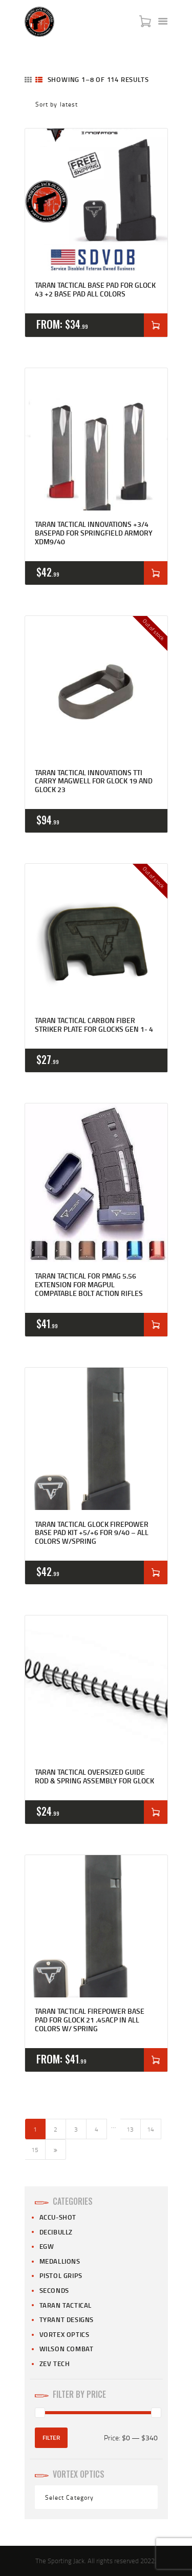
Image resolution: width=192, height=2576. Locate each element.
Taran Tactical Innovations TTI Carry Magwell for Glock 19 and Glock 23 (94, 781)
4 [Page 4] (96, 2129)
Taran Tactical (65, 2305)
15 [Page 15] (34, 2149)
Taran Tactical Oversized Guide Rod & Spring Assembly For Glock (94, 1776)
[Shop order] (96, 104)
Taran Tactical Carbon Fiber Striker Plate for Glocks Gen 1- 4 (94, 1025)
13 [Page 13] (130, 2129)
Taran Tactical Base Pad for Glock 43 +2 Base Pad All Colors (95, 290)
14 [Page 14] (150, 2129)
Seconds (54, 2290)
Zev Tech (54, 2363)
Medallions (59, 2261)
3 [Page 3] (76, 2129)
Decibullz (56, 2232)
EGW (46, 2246)
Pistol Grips (60, 2275)
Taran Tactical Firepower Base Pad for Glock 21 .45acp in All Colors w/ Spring (89, 2020)
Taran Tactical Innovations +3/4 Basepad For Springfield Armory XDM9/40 (94, 533)
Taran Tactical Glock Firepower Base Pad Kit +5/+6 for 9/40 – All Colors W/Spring (91, 1533)
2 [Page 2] (55, 2129)
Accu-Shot (57, 2217)
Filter (51, 2437)
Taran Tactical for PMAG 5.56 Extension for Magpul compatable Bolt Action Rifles (89, 1284)
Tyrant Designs (66, 2319)
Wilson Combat (66, 2348)
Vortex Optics (64, 2334)
